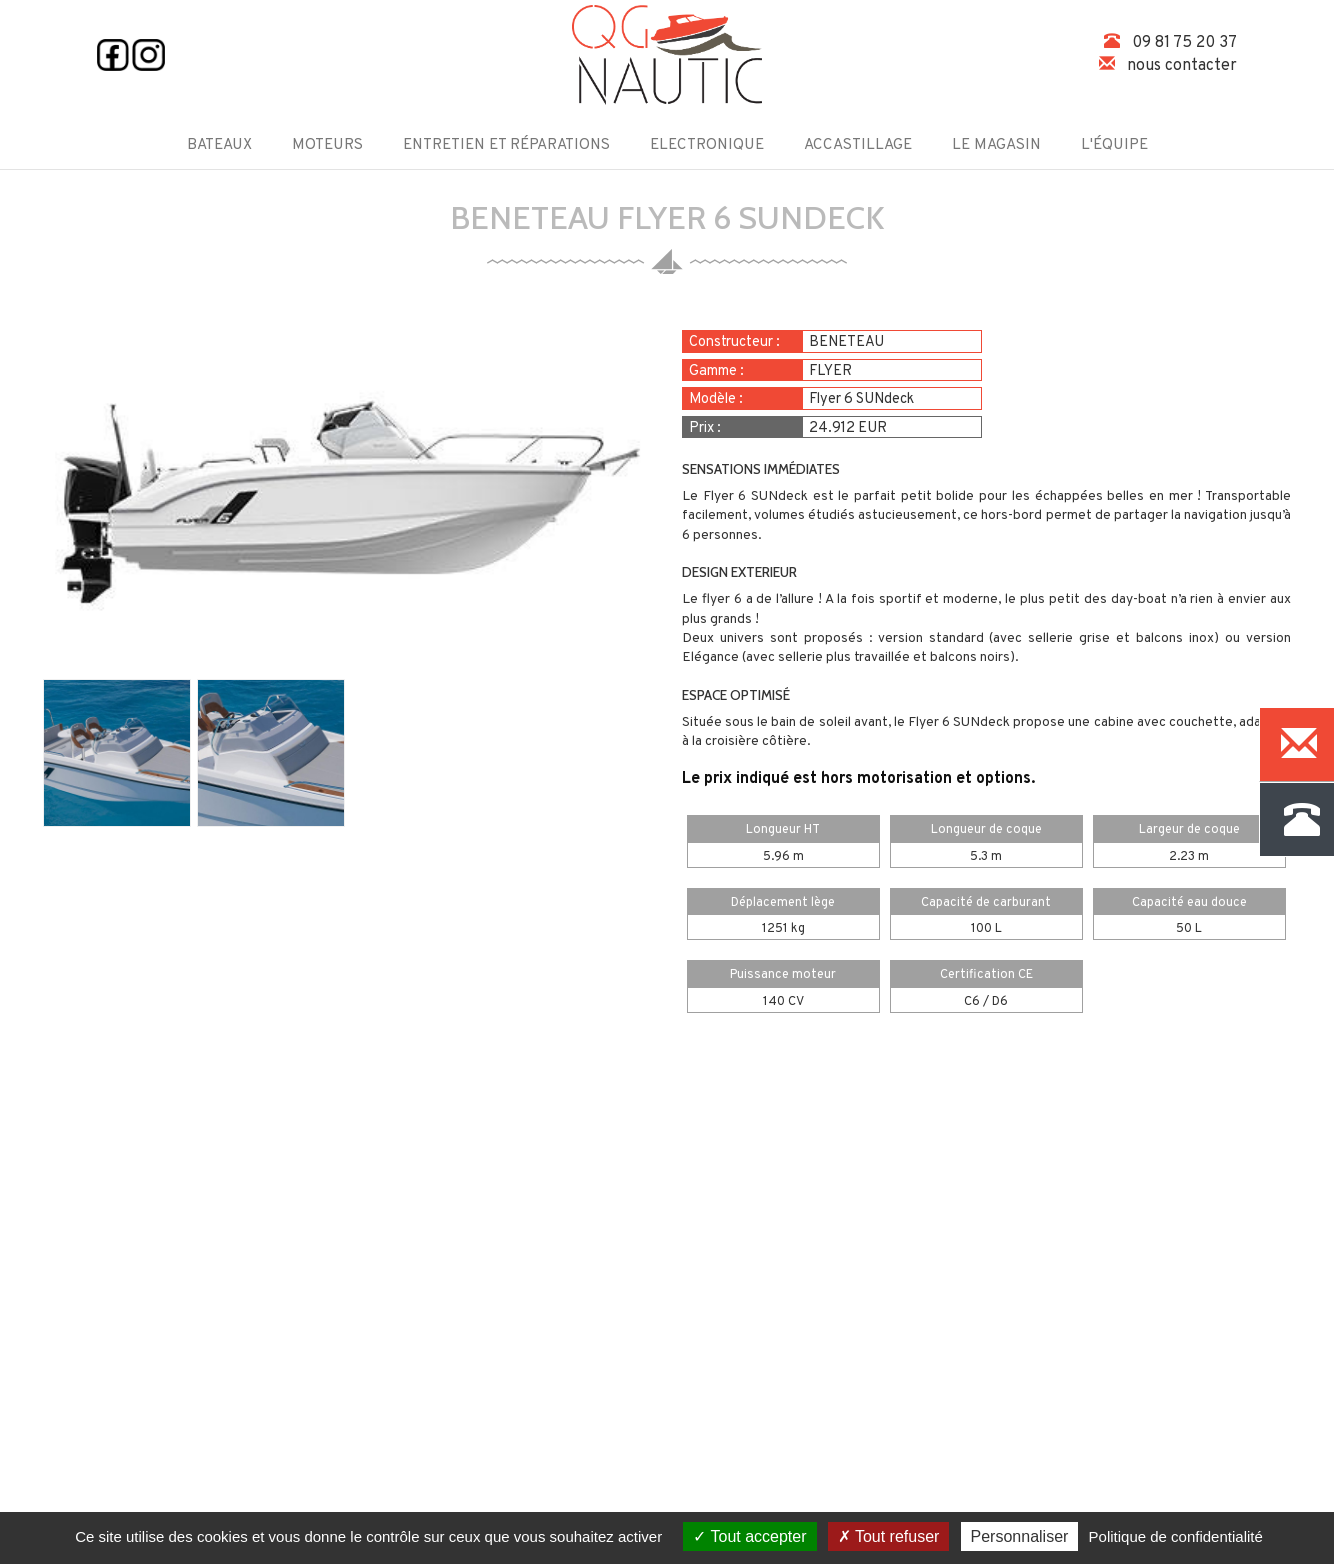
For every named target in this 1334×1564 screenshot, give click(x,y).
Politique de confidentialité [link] (1176, 1536)
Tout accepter (749, 1536)
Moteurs (327, 145)
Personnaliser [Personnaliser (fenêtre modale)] (1020, 1536)
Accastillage (858, 145)
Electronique (707, 145)
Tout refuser (889, 1536)
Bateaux (219, 145)
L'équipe (1114, 145)
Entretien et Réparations (506, 145)
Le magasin (996, 145)
